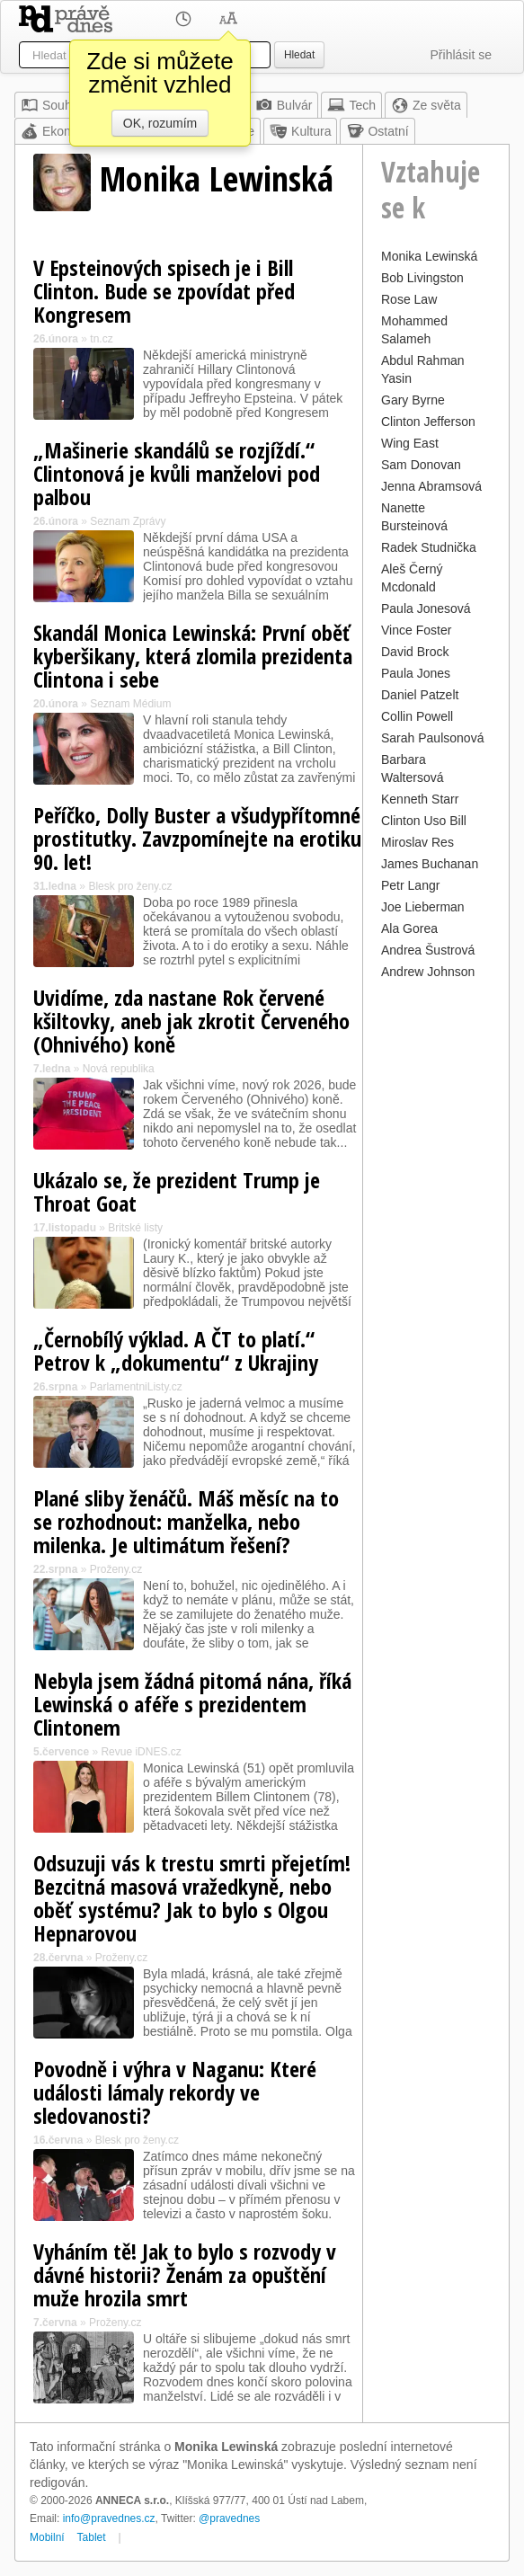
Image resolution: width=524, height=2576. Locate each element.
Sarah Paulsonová (432, 738)
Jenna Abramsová (431, 486)
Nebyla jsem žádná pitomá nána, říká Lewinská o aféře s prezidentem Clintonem (192, 1704)
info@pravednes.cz (109, 2518)
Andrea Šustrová (428, 950)
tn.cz (101, 339)
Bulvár (284, 105)
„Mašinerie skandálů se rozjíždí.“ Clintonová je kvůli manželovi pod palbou (176, 473)
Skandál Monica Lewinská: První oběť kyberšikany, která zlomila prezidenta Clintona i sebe (192, 655)
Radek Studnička (428, 547)
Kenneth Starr (419, 799)
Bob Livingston (422, 278)
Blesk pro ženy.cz (130, 886)
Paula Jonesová (426, 608)
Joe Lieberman (423, 907)
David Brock (415, 651)
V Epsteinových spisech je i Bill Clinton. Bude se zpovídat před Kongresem (164, 291)
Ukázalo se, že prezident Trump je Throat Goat (176, 1191)
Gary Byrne (413, 400)
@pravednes (229, 2518)
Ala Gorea (409, 928)
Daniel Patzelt (419, 695)
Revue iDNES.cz (141, 1751)
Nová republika (119, 1068)
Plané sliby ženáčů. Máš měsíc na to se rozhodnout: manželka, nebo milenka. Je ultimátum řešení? (186, 1521)
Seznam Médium (130, 703)
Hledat (299, 55)
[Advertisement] (436, 1253)
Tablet (91, 2537)
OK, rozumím (160, 123)
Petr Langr (410, 885)
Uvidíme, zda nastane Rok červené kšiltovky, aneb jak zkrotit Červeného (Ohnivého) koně (191, 1020)
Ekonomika (62, 131)
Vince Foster (416, 630)
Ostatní (377, 131)
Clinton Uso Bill (423, 820)
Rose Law (409, 299)
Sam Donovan (421, 464)
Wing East (410, 443)
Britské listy (135, 1227)
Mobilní (47, 2537)
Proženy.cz (116, 1569)
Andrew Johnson (428, 971)
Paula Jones (415, 673)
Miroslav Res (417, 842)
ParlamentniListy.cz (136, 1387)
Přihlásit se (461, 55)
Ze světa (426, 105)
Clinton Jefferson (428, 421)
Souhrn (52, 105)
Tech (351, 105)
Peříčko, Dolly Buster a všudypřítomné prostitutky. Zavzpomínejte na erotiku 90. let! (197, 838)
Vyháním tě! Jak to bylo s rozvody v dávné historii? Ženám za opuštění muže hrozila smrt (184, 2274)
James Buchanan (429, 864)
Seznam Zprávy (127, 521)
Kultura (300, 131)
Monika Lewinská (429, 256)
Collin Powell (417, 716)
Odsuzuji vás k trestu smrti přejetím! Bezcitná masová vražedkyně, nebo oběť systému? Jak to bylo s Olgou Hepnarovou (192, 1898)
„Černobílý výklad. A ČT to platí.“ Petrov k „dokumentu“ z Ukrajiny (175, 1350)
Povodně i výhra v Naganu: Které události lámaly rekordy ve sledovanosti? (174, 2092)
